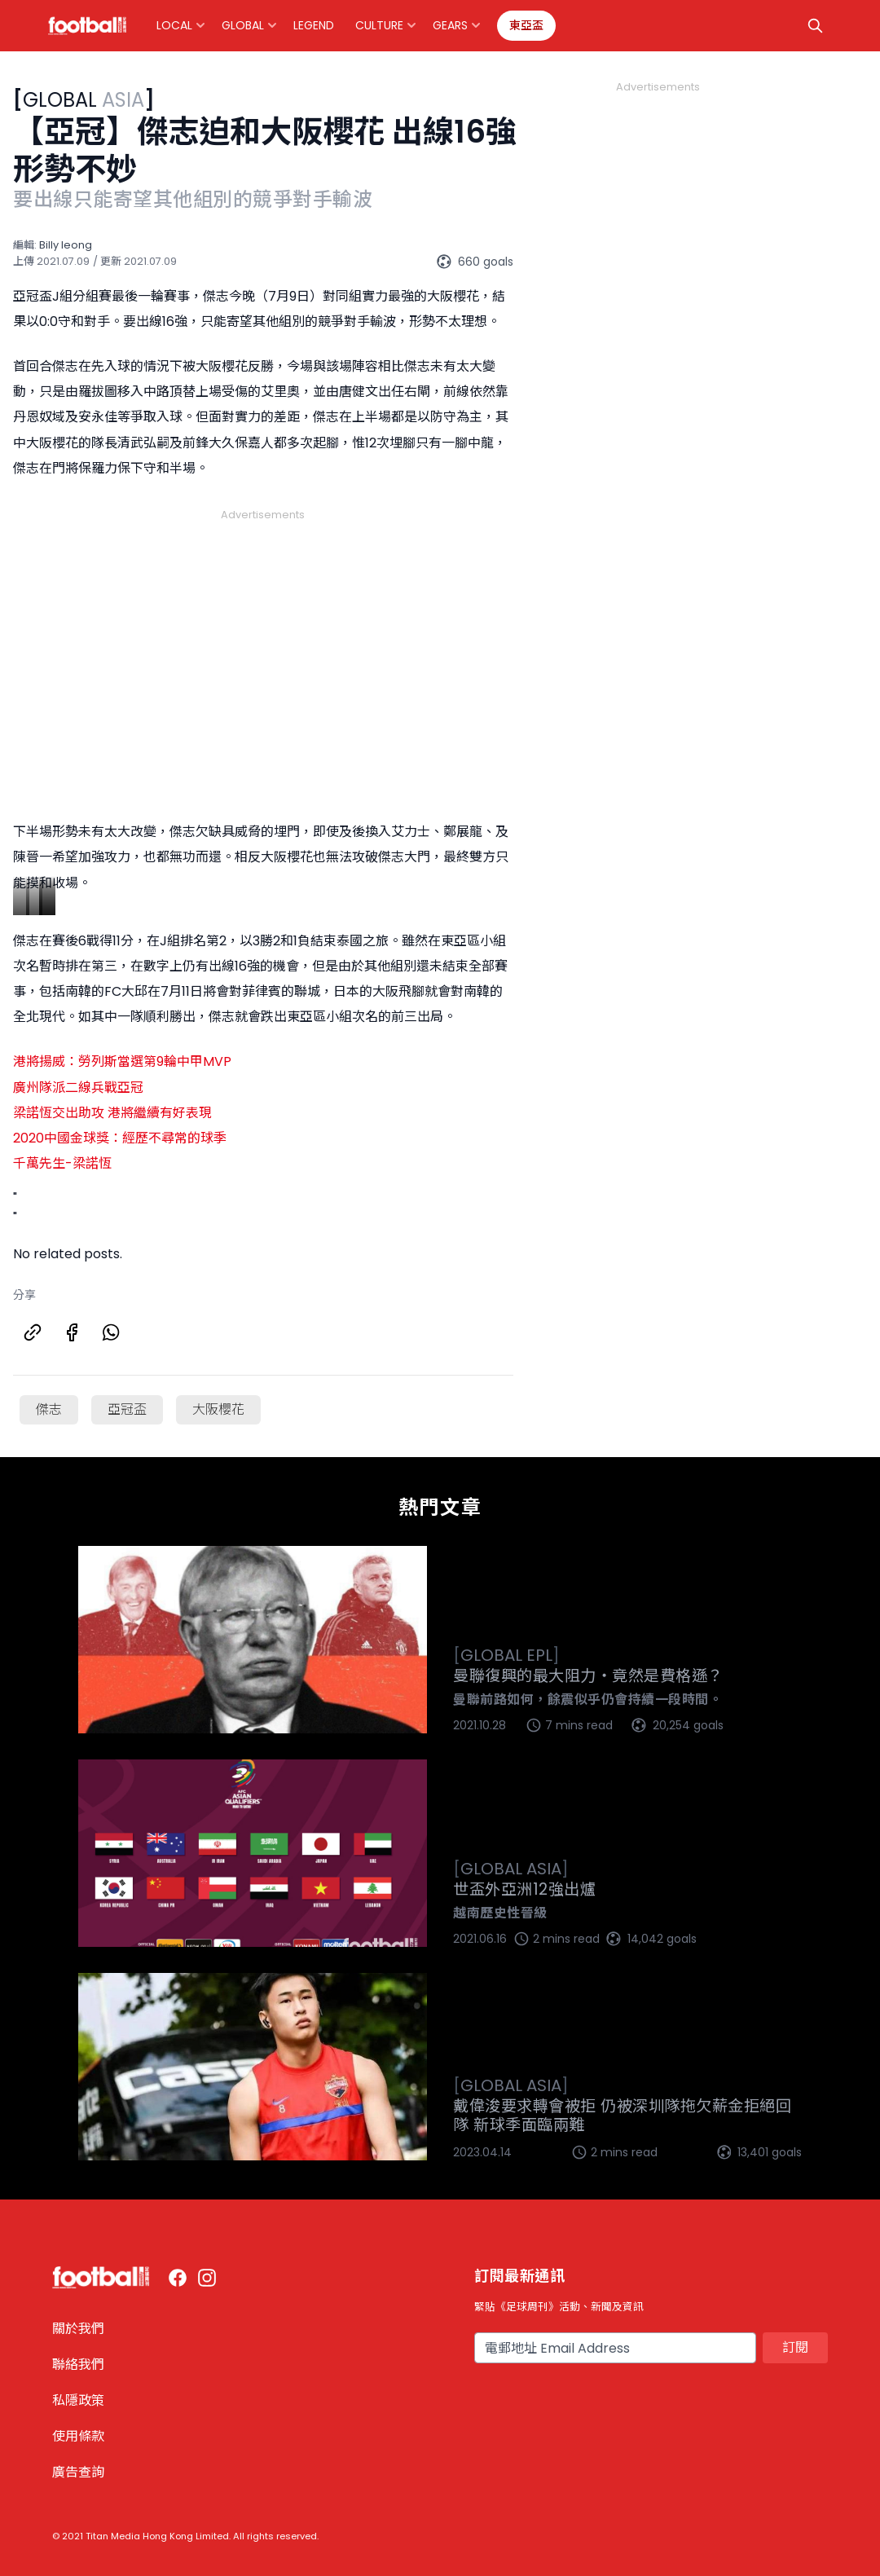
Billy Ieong (65, 245)
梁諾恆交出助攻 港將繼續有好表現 (112, 1112)
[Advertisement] (263, 644)
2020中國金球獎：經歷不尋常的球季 (120, 1138)
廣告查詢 (78, 2472)
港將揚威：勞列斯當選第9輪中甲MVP (122, 1061)
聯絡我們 (78, 2364)
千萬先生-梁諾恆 (62, 1163)
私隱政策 (78, 2400)
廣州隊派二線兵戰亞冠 (78, 1087)
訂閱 (795, 2347)
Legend (313, 25)
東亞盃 (526, 25)
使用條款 (78, 2436)
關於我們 (78, 2328)
